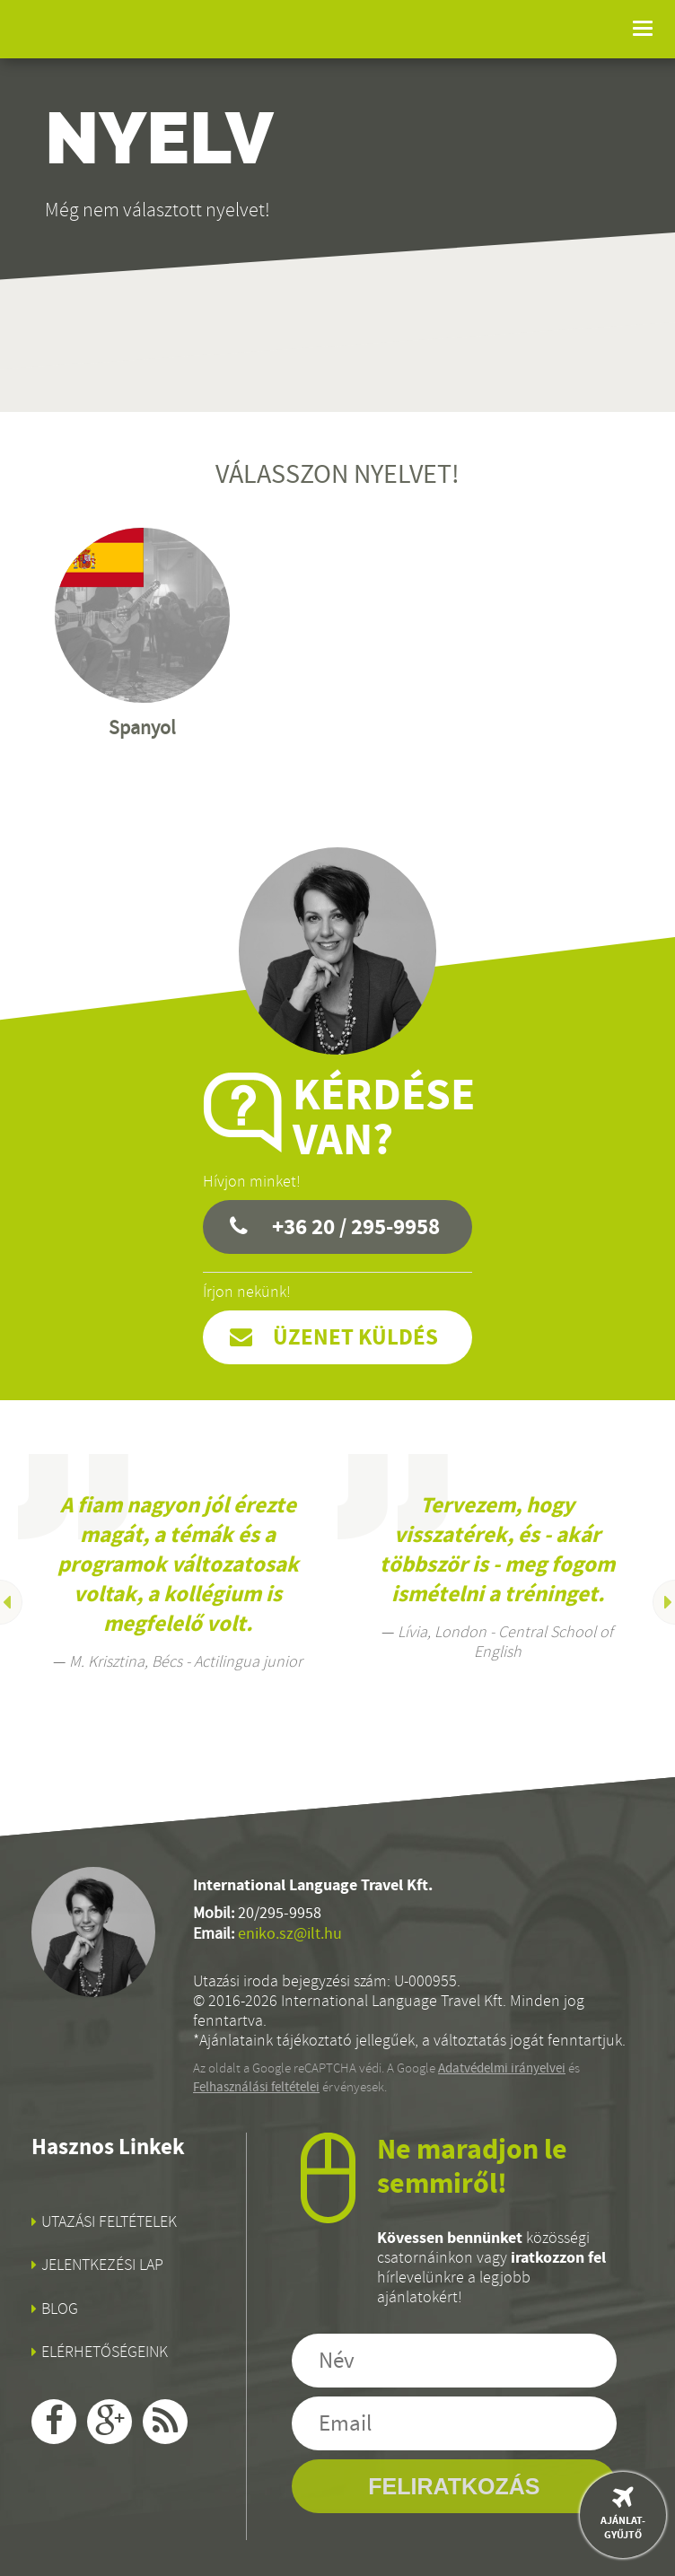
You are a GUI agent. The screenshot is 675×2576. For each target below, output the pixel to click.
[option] (178, 1562)
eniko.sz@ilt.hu (290, 1933)
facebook (53, 2421)
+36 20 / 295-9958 (356, 1226)
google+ (109, 2421)
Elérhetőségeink (104, 2351)
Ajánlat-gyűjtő (622, 2527)
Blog (59, 2308)
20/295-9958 (279, 1913)
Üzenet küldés (355, 1337)
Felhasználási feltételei (256, 2087)
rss (165, 2421)
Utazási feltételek (109, 2221)
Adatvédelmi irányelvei (501, 2068)
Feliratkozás (453, 2486)
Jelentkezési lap (102, 2264)
